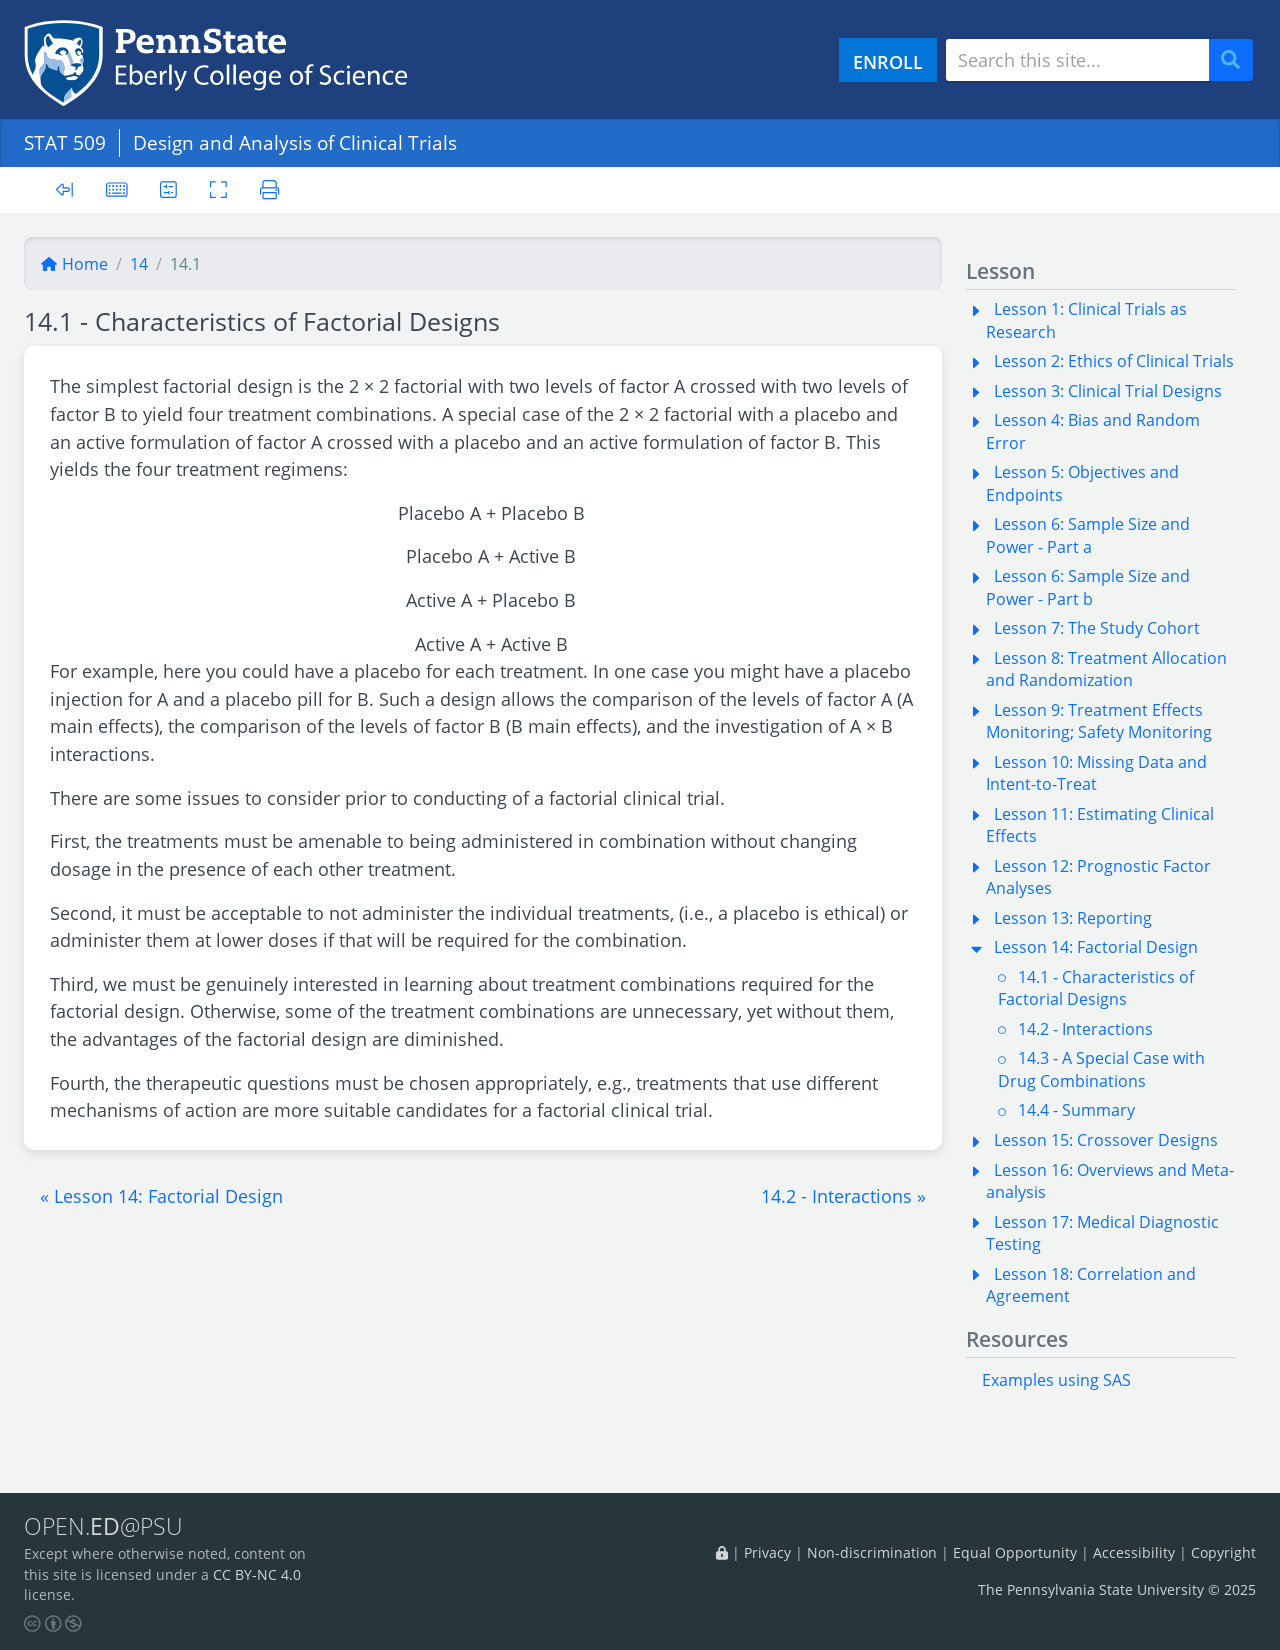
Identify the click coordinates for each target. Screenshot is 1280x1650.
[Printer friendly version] (269, 189)
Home (74, 264)
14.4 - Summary (1076, 1110)
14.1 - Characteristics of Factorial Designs (1096, 988)
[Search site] (1077, 60)
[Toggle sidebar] (64, 190)
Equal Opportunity (1015, 1552)
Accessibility (1134, 1552)
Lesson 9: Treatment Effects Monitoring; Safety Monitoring (1099, 721)
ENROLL (888, 61)
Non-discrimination (872, 1552)
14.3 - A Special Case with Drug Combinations (1101, 1069)
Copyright (1223, 1552)
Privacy (767, 1552)
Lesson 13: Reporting (1073, 918)
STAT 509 (65, 142)
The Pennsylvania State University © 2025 (1117, 1589)
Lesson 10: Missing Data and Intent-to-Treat (1096, 773)
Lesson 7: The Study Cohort (1097, 628)
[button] (161, 1196)
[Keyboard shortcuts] (117, 189)
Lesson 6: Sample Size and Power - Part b (1088, 587)
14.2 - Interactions (1085, 1029)
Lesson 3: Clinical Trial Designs (1108, 391)
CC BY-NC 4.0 (257, 1574)
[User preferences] (168, 189)
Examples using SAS (1056, 1380)
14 (139, 264)
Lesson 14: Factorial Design (1096, 947)
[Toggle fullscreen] (218, 189)
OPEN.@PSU (103, 1526)
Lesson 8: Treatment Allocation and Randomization (1106, 669)
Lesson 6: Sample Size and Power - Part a (1088, 535)
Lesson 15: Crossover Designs (1106, 1140)
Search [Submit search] (1238, 60)
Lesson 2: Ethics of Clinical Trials (1114, 361)
